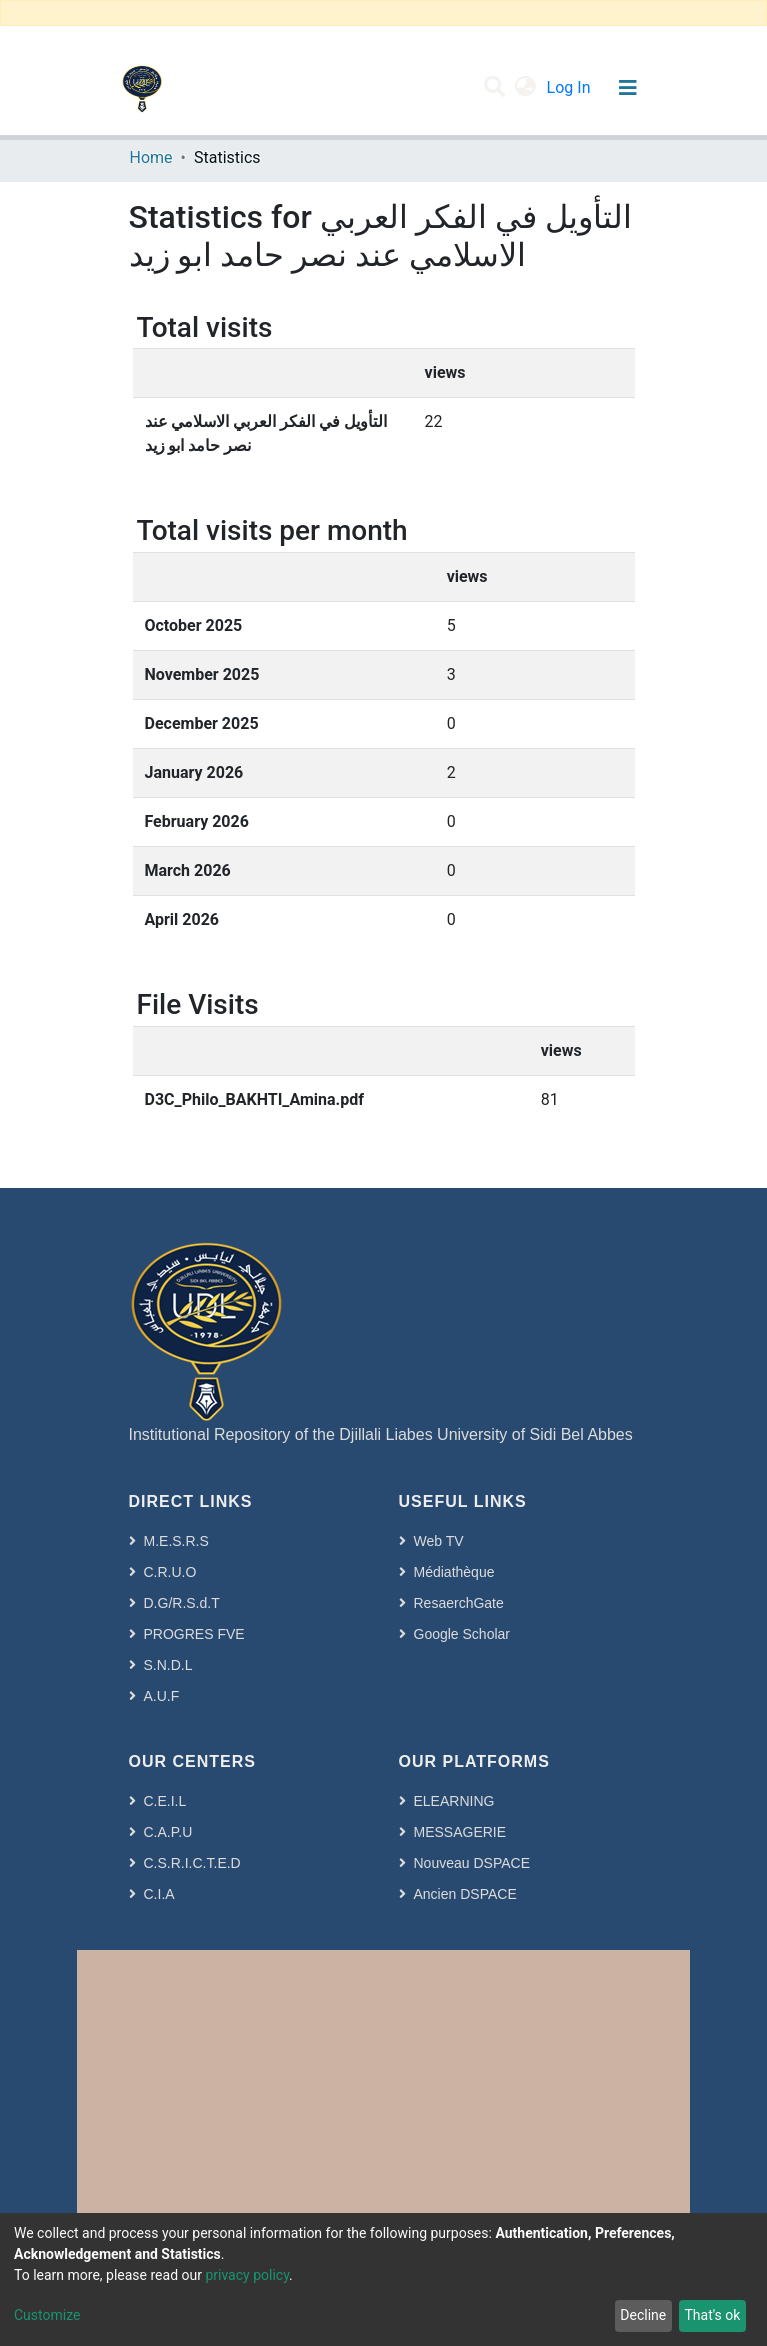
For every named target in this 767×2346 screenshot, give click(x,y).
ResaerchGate (459, 1603)
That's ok (712, 2315)
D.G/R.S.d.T (182, 1603)
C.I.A (159, 1894)
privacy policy (247, 2275)
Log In (571, 87)
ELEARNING (454, 1801)
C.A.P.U (168, 1832)
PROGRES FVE (194, 1634)
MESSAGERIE (460, 1832)
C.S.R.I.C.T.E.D (192, 1863)
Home (151, 157)
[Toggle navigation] (628, 88)
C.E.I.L (165, 1801)
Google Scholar (462, 1634)
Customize (47, 2315)
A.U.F (162, 1696)
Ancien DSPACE (465, 1894)
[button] (525, 88)
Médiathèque (454, 1572)
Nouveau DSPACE (472, 1863)
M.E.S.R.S (176, 1541)
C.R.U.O (170, 1572)
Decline (643, 2315)
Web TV (439, 1541)
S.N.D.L (168, 1665)
